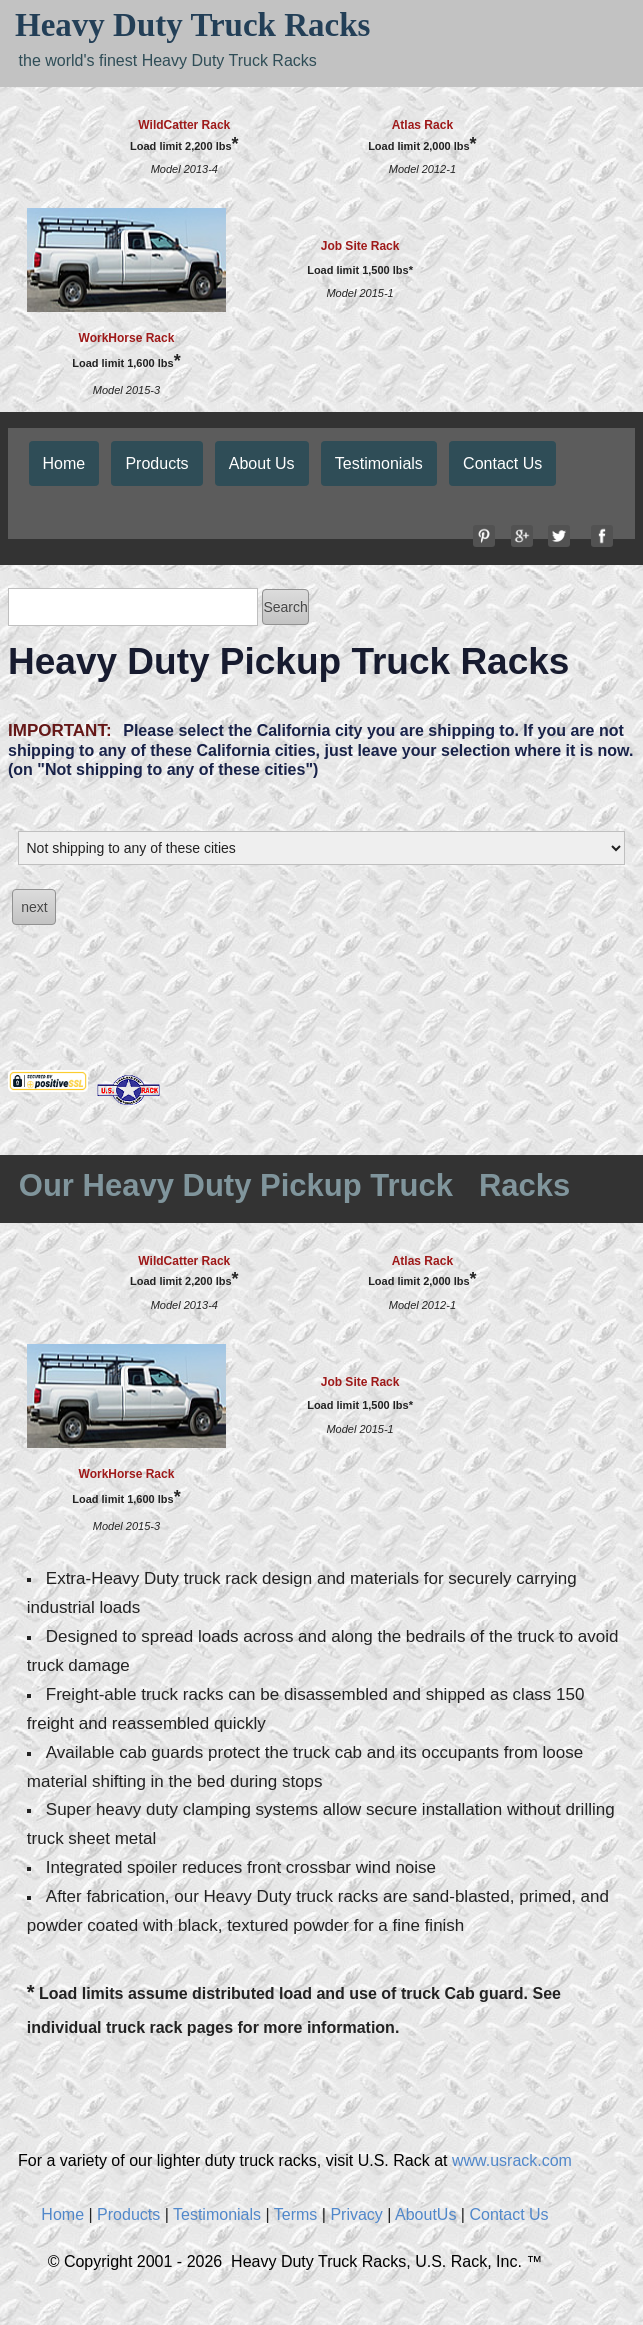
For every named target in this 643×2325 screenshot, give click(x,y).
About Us (262, 463)
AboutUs (425, 2214)
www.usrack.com (512, 2160)
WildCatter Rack (184, 125)
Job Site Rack (360, 246)
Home (64, 463)
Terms (296, 2214)
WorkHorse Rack (127, 338)
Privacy (356, 2214)
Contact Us (502, 463)
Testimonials (379, 463)
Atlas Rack (422, 125)
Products (156, 463)
